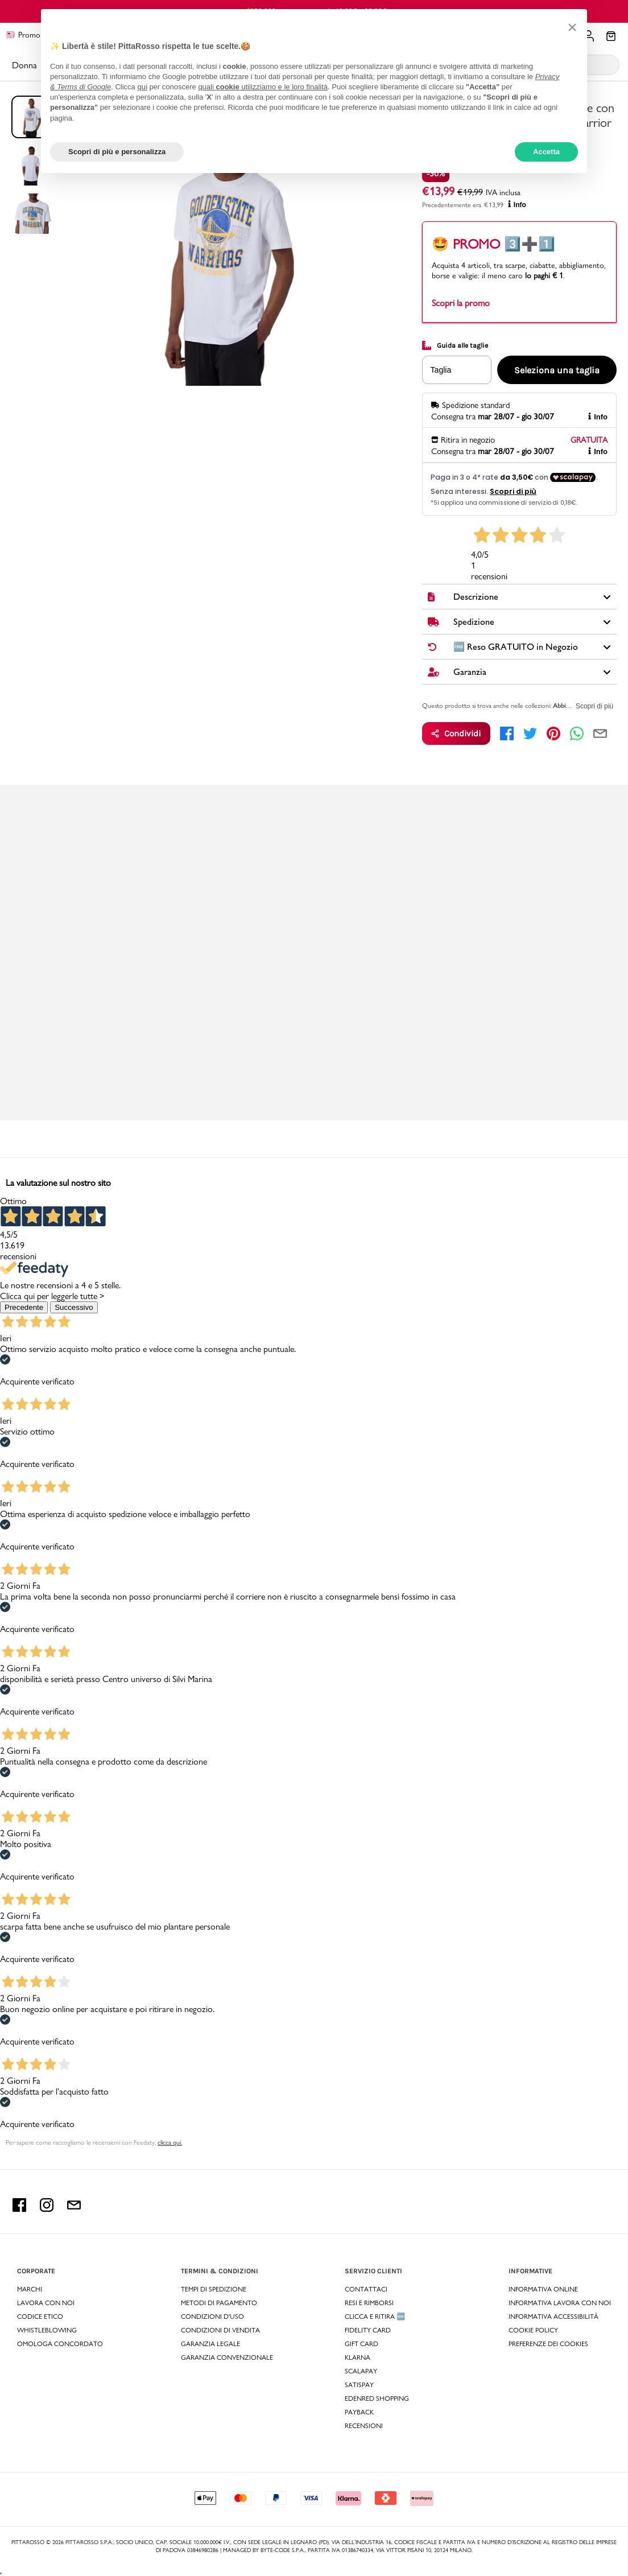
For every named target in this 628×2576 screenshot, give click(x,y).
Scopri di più (594, 706)
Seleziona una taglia (557, 370)
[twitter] (530, 733)
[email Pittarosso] (74, 2208)
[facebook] (507, 733)
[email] (600, 733)
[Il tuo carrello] (611, 37)
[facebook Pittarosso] (19, 2208)
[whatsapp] (577, 733)
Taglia (441, 369)
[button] (572, 27)
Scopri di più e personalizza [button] (117, 151)
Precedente (24, 1307)
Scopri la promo (461, 303)
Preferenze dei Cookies (548, 2344)
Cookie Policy (533, 2330)
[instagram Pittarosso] (46, 2208)
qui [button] (142, 87)
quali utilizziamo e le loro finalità (263, 87)
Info (517, 204)
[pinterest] (553, 733)
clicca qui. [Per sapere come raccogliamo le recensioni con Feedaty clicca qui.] (170, 2142)
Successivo (74, 1307)
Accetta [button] (546, 151)
